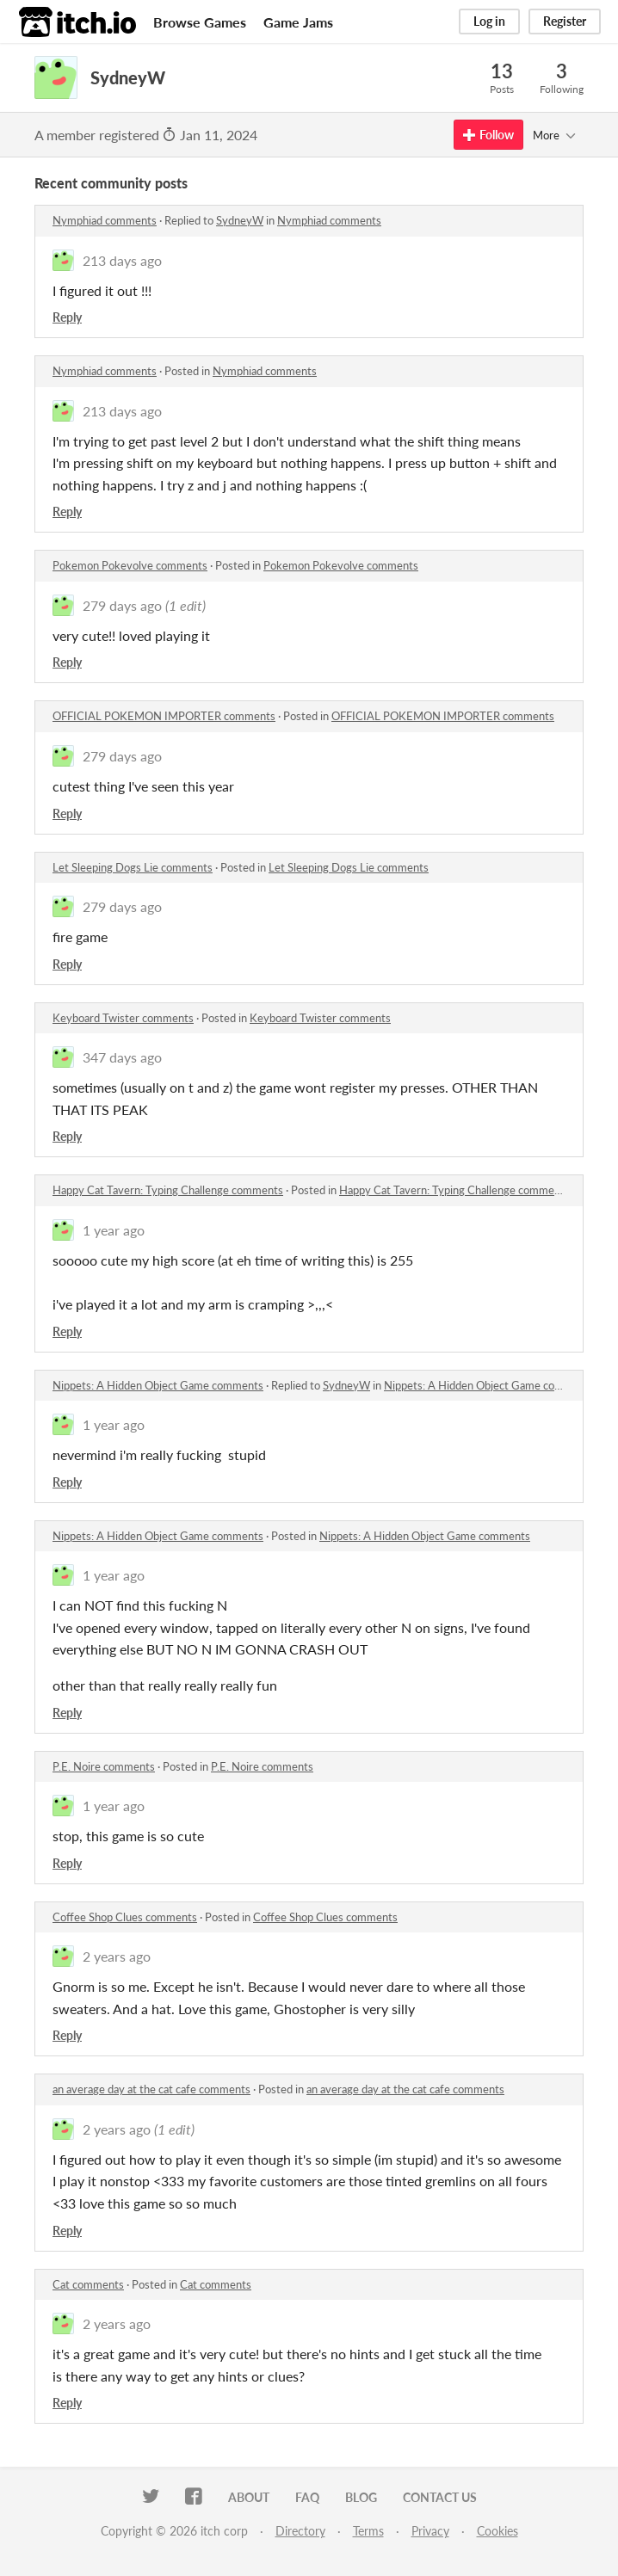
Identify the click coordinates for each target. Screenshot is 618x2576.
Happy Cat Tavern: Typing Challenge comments (168, 1190)
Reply (67, 317)
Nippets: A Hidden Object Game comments (158, 1385)
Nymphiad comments (105, 220)
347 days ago (122, 1057)
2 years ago (117, 1956)
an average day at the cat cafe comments (151, 2089)
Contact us (440, 2497)
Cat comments (88, 2284)
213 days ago (122, 260)
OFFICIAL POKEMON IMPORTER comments (164, 716)
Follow (488, 134)
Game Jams (298, 22)
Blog (361, 2497)
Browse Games (199, 22)
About (248, 2497)
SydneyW (239, 220)
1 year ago (114, 1230)
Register (564, 21)
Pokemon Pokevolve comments (130, 565)
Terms (368, 2531)
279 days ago (122, 605)
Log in (489, 21)
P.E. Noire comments (104, 1766)
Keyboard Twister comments (123, 1018)
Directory (300, 2531)
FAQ (307, 2497)
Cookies (497, 2531)
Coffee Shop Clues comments (125, 1917)
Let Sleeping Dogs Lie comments (133, 867)
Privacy (430, 2531)
